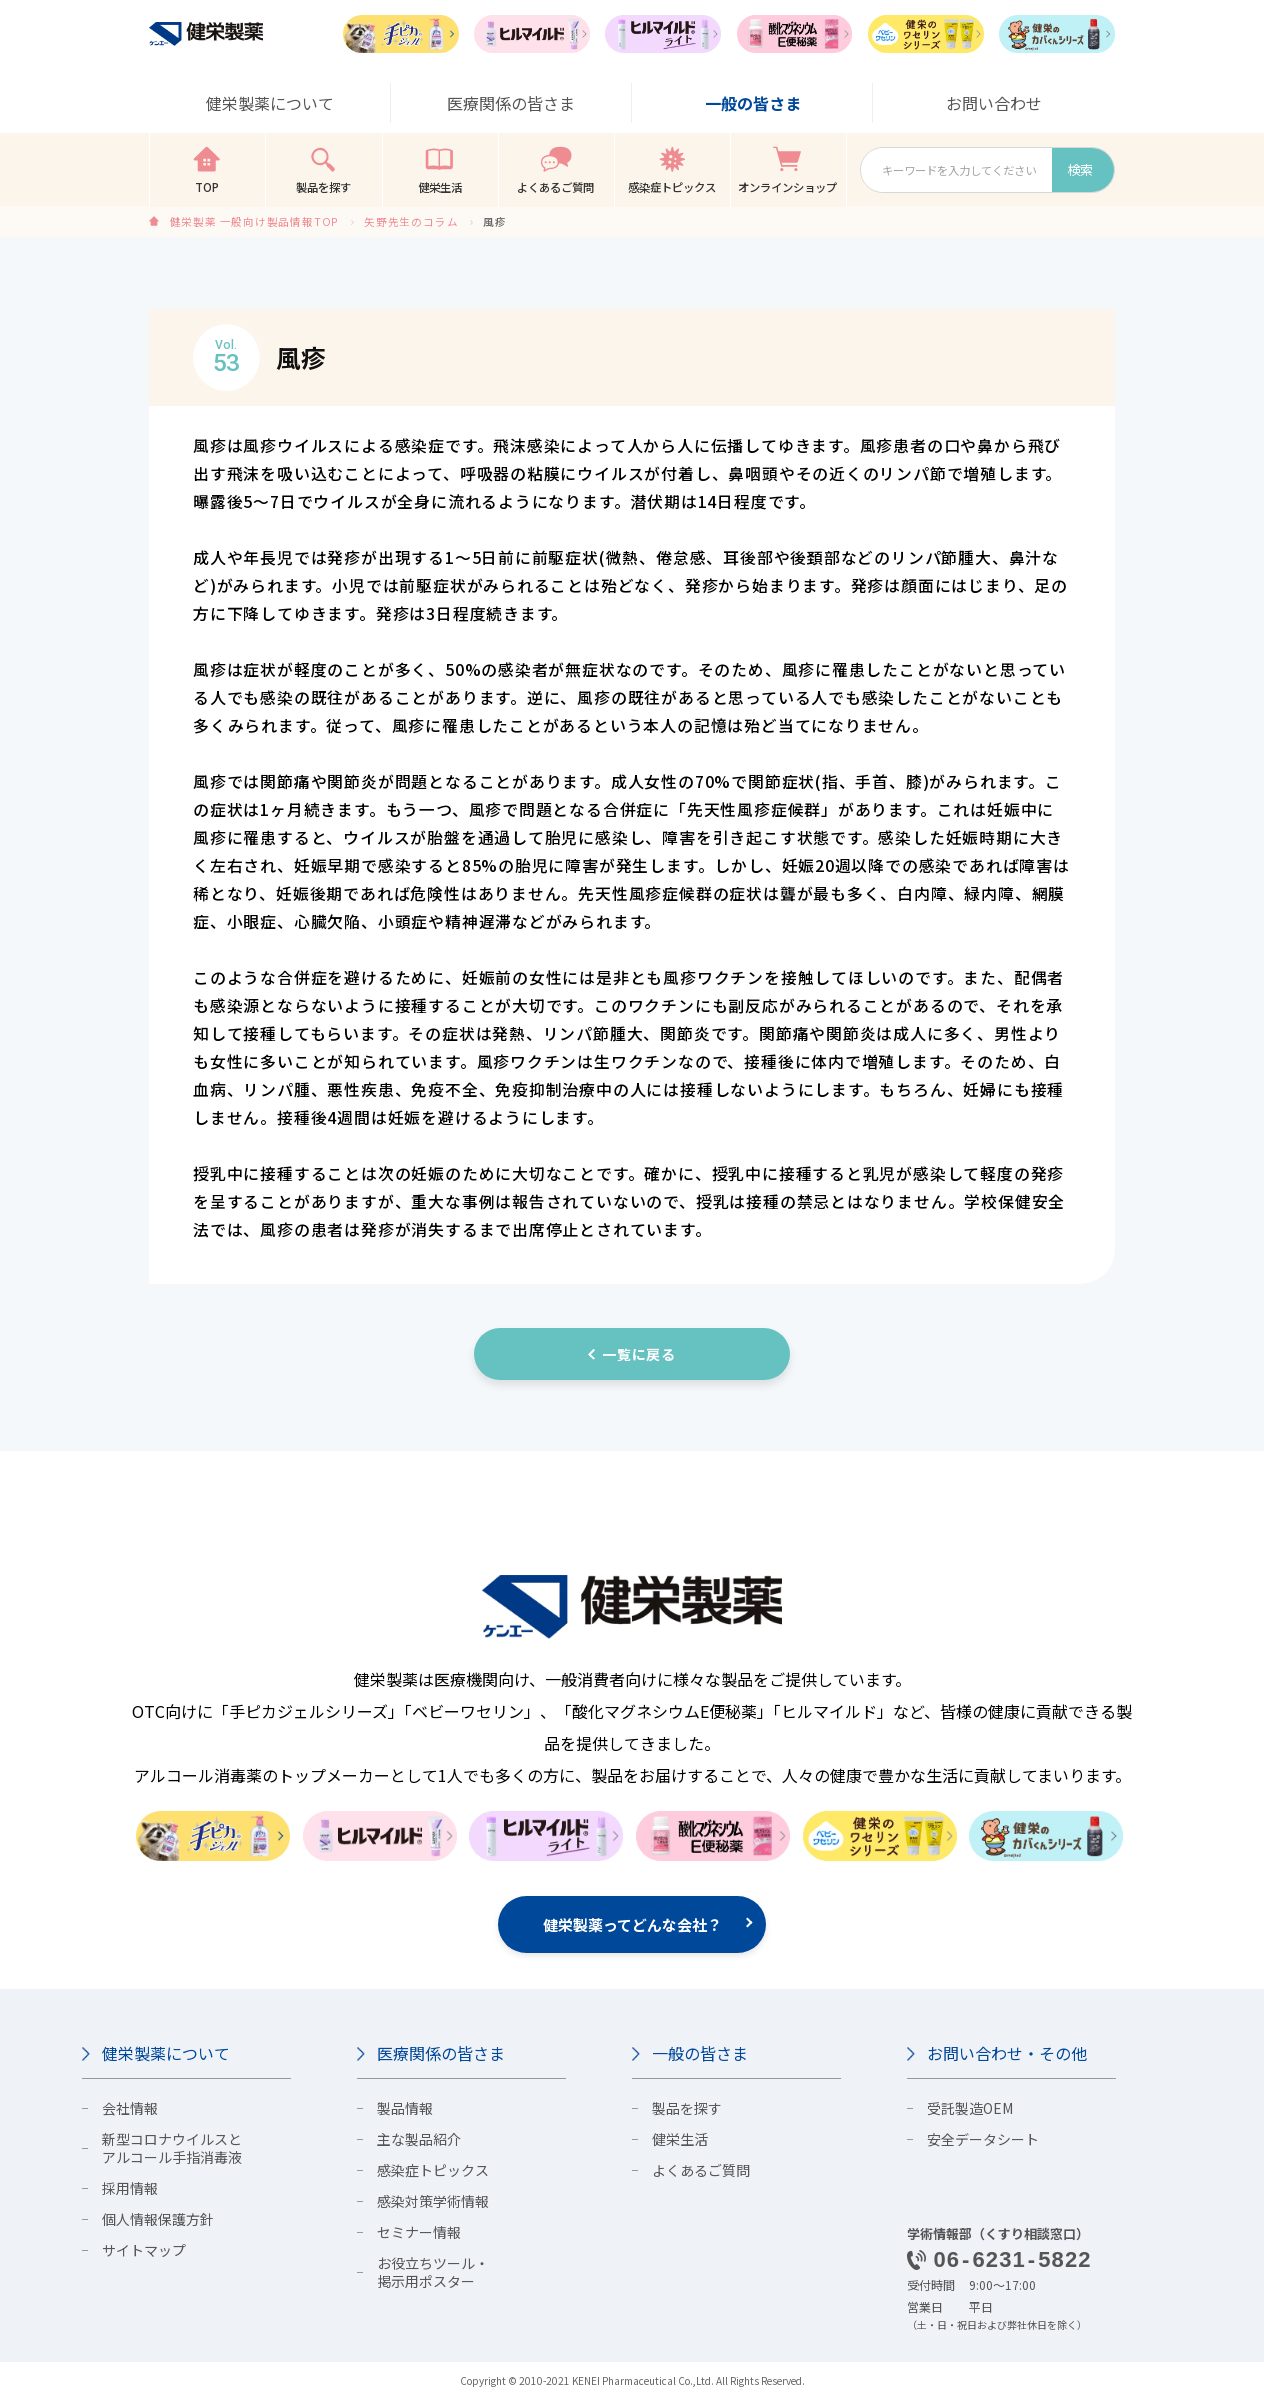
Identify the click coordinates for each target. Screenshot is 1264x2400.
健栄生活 (680, 2139)
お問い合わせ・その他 (1007, 2053)
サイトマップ (144, 2250)
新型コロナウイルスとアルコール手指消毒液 (172, 2148)
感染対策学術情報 (433, 2201)
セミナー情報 (419, 2232)
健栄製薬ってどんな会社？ (632, 1924)
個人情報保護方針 (158, 2219)
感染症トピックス (433, 2170)
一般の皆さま (700, 2053)
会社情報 (130, 2108)
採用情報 (130, 2188)
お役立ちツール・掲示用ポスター (433, 2272)
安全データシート (983, 2139)
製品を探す (687, 2108)
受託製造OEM (970, 2108)
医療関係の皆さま (441, 2053)
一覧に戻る (639, 1354)
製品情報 (405, 2108)
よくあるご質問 (701, 2170)
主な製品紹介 (419, 2139)
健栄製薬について (166, 2053)
